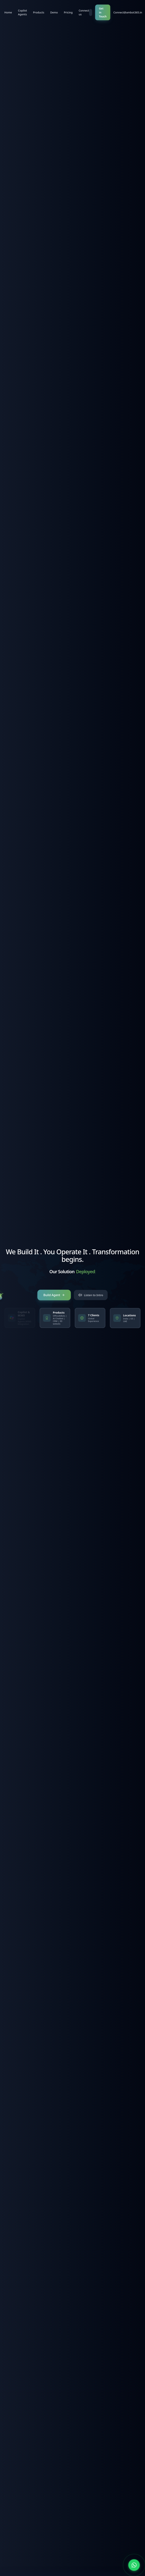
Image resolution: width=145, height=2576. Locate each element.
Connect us (84, 12)
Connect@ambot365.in (127, 12)
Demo (54, 12)
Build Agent (54, 1295)
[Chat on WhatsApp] (134, 2565)
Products (38, 12)
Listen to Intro (90, 1295)
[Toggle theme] (90, 12)
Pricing (68, 12)
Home (8, 12)
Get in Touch (103, 12)
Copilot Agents (22, 12)
